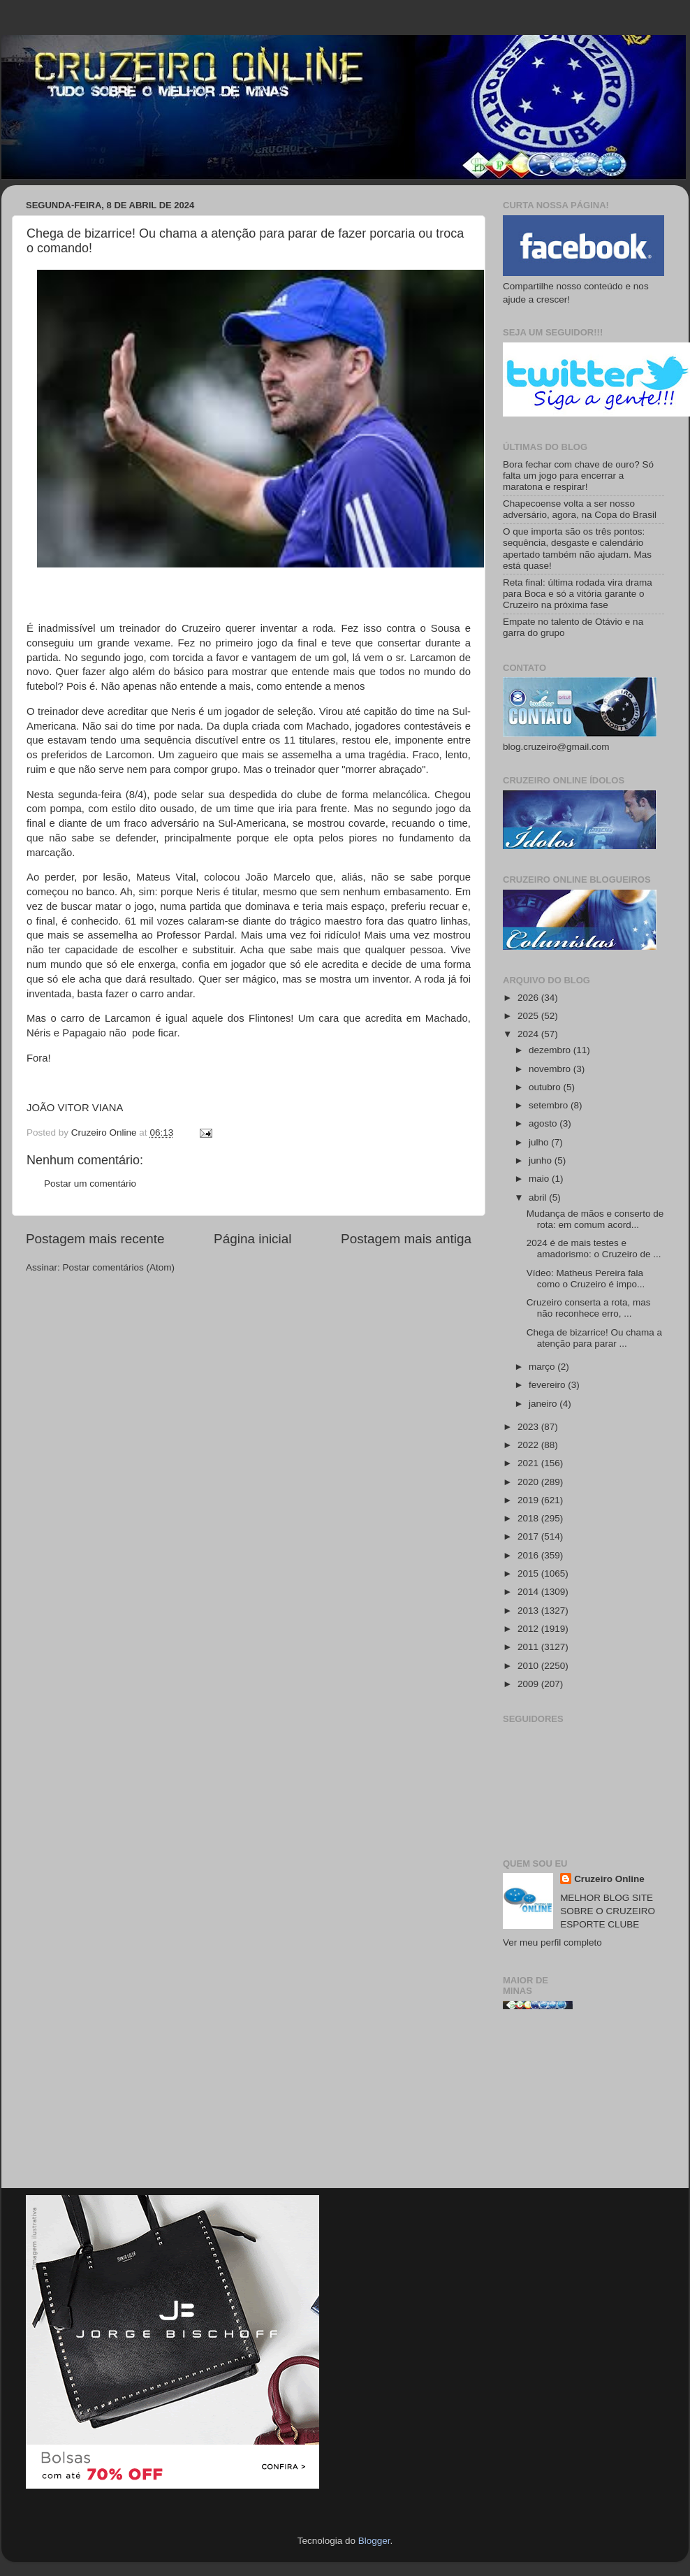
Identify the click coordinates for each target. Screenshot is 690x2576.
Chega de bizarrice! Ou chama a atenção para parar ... (594, 1338)
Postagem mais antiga (406, 1238)
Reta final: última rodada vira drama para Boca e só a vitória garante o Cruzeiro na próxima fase (577, 593)
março (543, 1366)
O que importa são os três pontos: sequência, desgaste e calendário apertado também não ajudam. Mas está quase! (577, 548)
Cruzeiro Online (609, 1879)
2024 (529, 1034)
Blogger (374, 2540)
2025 (529, 1016)
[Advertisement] (583, 2104)
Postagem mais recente (95, 1238)
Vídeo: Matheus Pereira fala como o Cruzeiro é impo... (586, 1278)
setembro (550, 1105)
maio (540, 1178)
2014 (529, 1591)
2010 (529, 1665)
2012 (529, 1628)
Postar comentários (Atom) (119, 1267)
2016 (529, 1555)
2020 (529, 1482)
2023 (529, 1426)
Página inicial (252, 1238)
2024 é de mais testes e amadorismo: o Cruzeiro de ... (594, 1248)
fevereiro (548, 1385)
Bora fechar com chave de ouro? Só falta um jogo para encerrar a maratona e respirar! (578, 475)
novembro (551, 1069)
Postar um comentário (90, 1183)
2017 (529, 1536)
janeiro (544, 1403)
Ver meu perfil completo (552, 1942)
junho (542, 1160)
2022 (529, 1445)
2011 (529, 1647)
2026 (529, 997)
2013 (529, 1610)
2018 (529, 1518)
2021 (529, 1463)
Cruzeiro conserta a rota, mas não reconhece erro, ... (589, 1308)
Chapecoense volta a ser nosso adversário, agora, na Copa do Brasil (579, 509)
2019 (529, 1500)
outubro (546, 1087)
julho (540, 1142)
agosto (544, 1123)
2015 (529, 1573)
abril (539, 1197)
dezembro (551, 1050)
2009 (529, 1684)
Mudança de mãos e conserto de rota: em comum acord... (595, 1219)
